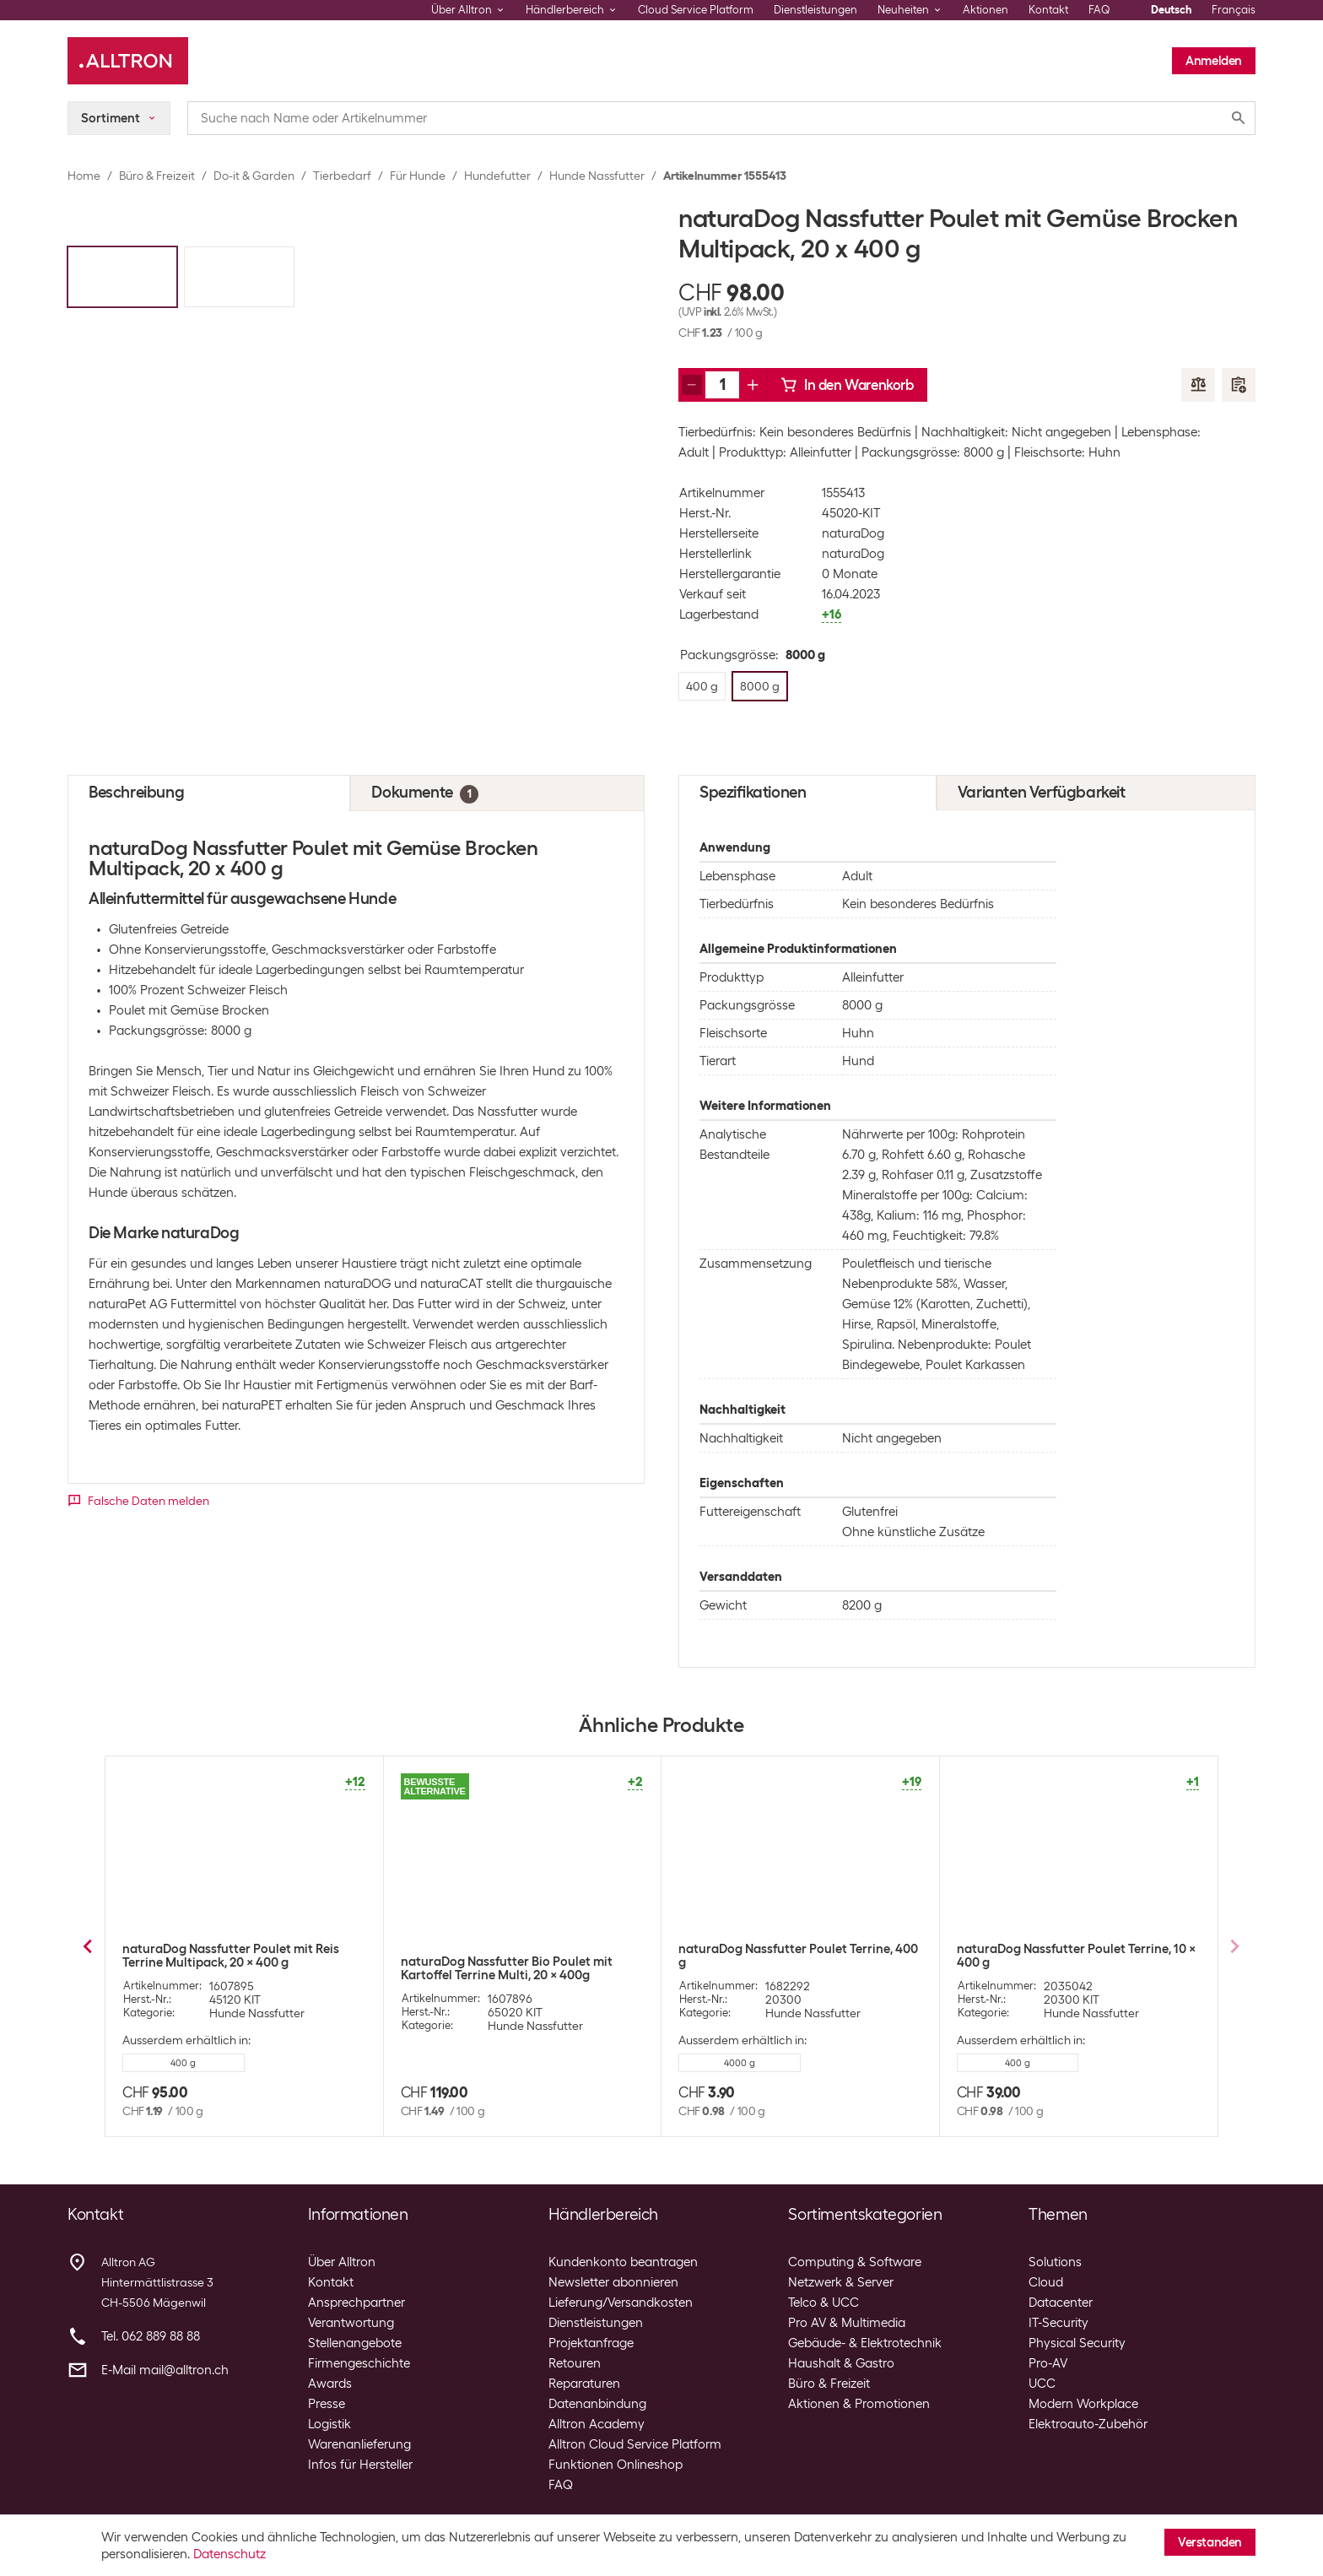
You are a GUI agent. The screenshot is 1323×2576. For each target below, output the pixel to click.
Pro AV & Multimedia (846, 2322)
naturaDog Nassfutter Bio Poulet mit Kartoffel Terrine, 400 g (228, 1968)
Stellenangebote (355, 2343)
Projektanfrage (591, 2343)
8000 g (461, 2063)
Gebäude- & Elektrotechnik (865, 2343)
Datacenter (1061, 2302)
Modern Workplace (1083, 2403)
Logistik (329, 2424)
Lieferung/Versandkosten (620, 2302)
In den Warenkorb (847, 384)
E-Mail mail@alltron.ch (165, 2370)
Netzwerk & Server (841, 2282)
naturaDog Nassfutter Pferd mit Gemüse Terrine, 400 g (517, 1955)
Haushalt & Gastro (841, 2363)
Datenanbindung (597, 2403)
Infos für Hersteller (360, 2464)
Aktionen (985, 9)
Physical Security (1077, 2343)
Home (84, 175)
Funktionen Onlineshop (615, 2464)
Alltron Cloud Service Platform (634, 2444)
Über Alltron (341, 2262)
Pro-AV (1048, 2363)
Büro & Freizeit (157, 175)
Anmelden (1213, 60)
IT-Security (1058, 2322)
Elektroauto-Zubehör (1088, 2424)
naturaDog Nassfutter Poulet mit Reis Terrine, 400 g (1065, 1955)
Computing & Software (854, 2262)
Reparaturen (584, 2383)
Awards (330, 2383)
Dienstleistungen (815, 9)
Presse (326, 2403)
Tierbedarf (342, 175)
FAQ (1099, 9)
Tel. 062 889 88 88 (150, 2336)
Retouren (574, 2363)
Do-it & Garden (253, 175)
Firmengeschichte (359, 2363)
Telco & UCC (823, 2302)
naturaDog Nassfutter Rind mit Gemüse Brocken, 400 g (792, 1955)
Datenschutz (229, 2554)
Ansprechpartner (356, 2302)
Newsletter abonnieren (613, 2282)
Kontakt (1048, 9)
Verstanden (1210, 2542)
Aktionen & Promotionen (859, 2403)
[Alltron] (128, 60)
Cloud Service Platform (695, 9)
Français (1234, 9)
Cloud (1046, 2282)
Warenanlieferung (359, 2444)
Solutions (1055, 2262)
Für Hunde (418, 175)
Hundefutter (497, 175)
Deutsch (1171, 9)
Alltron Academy (596, 2424)
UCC (1042, 2383)
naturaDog (853, 533)
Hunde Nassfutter (597, 175)
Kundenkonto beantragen (623, 2262)
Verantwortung (351, 2322)
